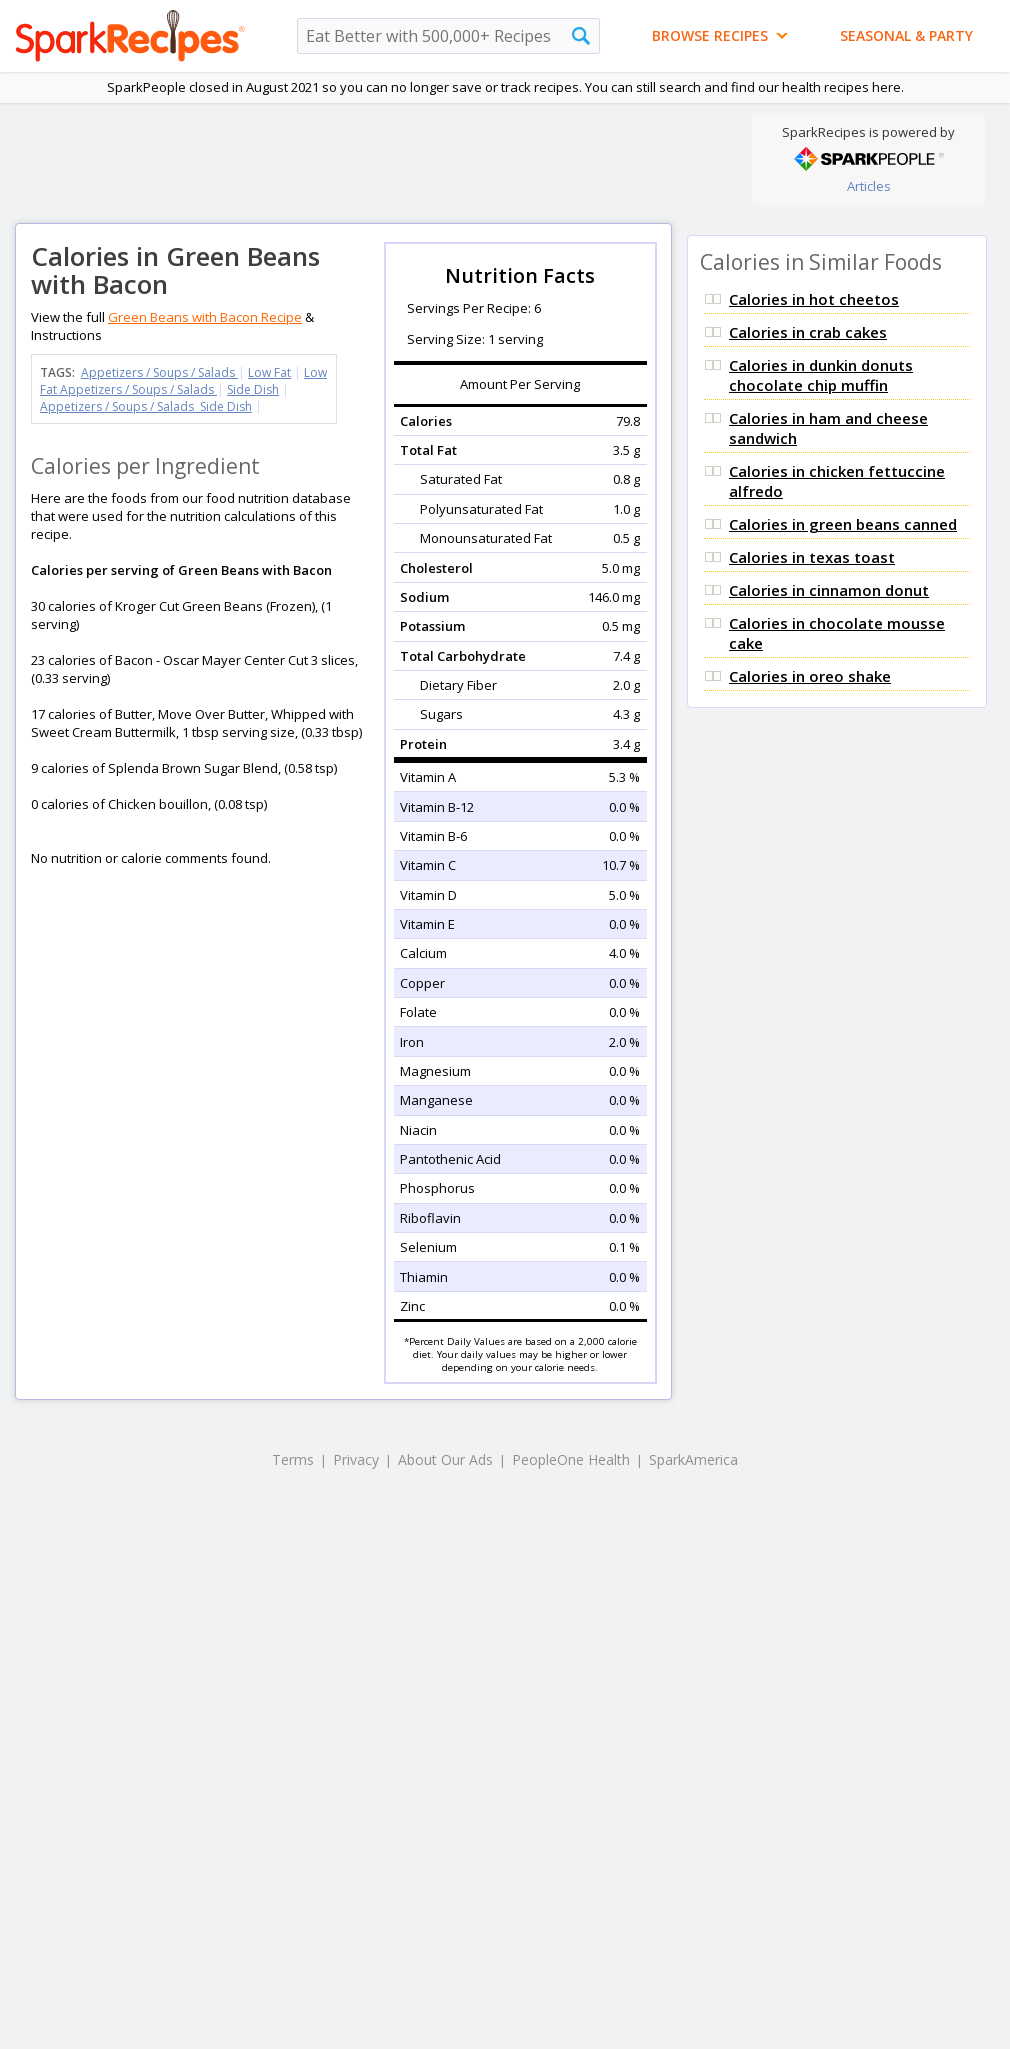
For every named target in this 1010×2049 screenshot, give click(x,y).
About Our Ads (445, 1459)
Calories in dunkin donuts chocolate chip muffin (821, 375)
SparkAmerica (693, 1459)
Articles (869, 186)
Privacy (356, 1459)
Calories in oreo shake (810, 676)
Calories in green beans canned (843, 524)
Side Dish (253, 389)
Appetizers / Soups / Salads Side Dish (146, 406)
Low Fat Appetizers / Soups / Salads (183, 381)
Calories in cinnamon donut (829, 590)
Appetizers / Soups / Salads (159, 372)
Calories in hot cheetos (814, 299)
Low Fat (269, 372)
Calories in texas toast (812, 557)
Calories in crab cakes (808, 332)
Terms (293, 1459)
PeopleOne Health (571, 1459)
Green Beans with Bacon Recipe (205, 317)
